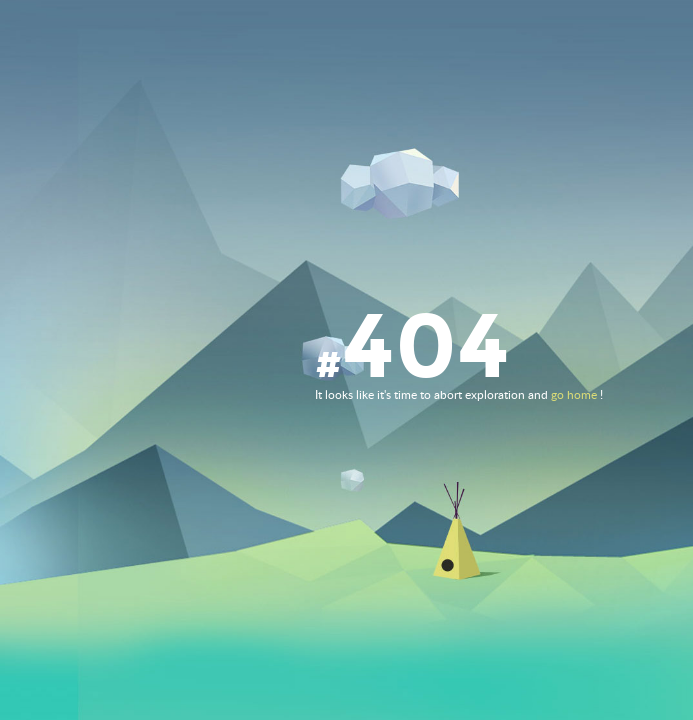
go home (574, 395)
